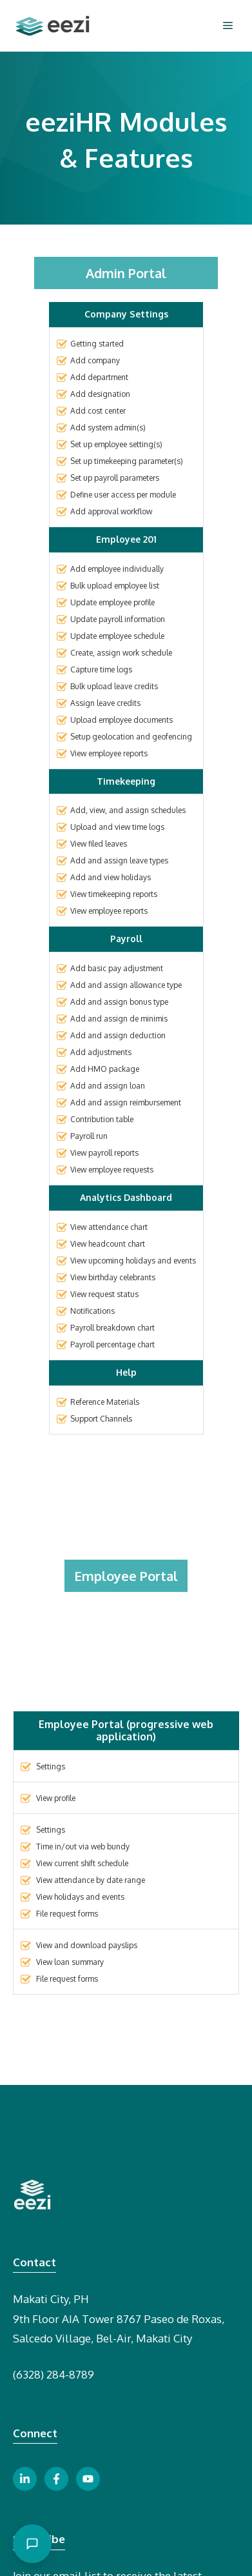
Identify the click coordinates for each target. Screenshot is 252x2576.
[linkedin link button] (25, 2479)
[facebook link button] (56, 2479)
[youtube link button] (88, 2479)
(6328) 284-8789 (53, 2374)
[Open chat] (32, 2543)
